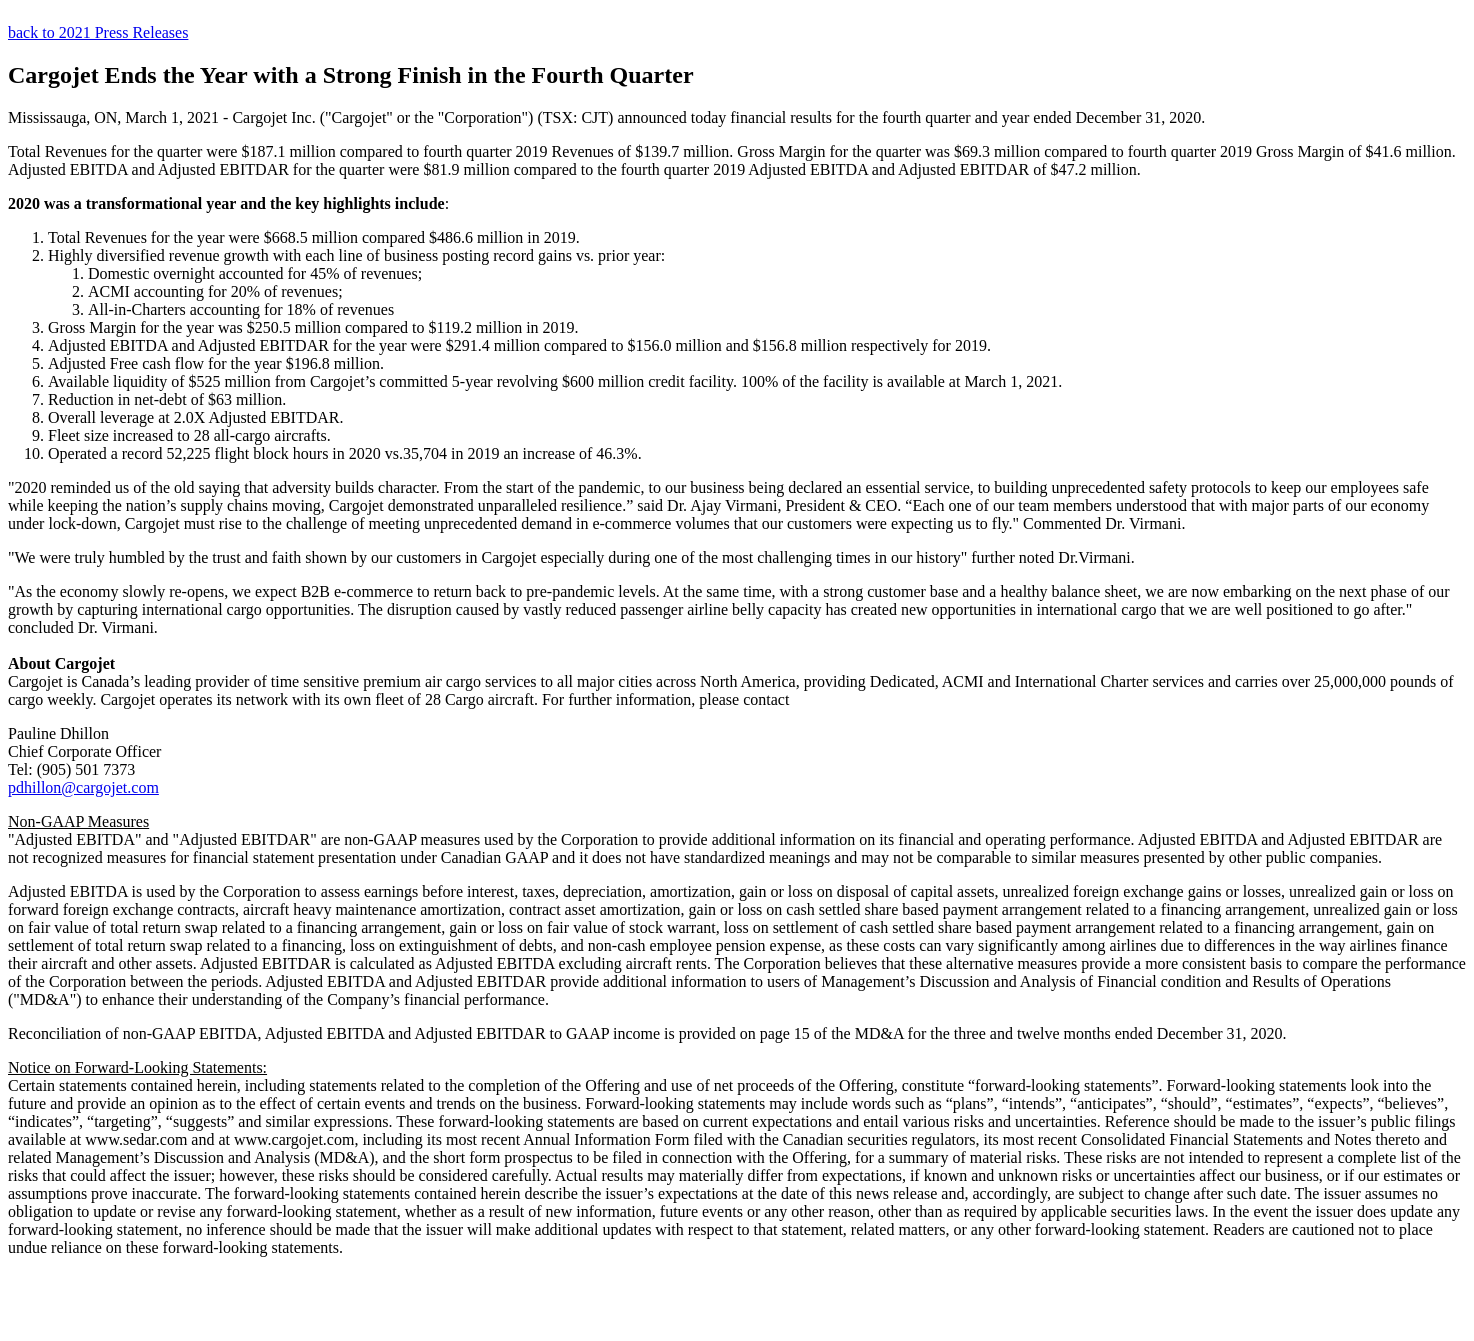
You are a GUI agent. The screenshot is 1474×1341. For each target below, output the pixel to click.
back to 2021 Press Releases (98, 32)
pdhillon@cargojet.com (83, 787)
